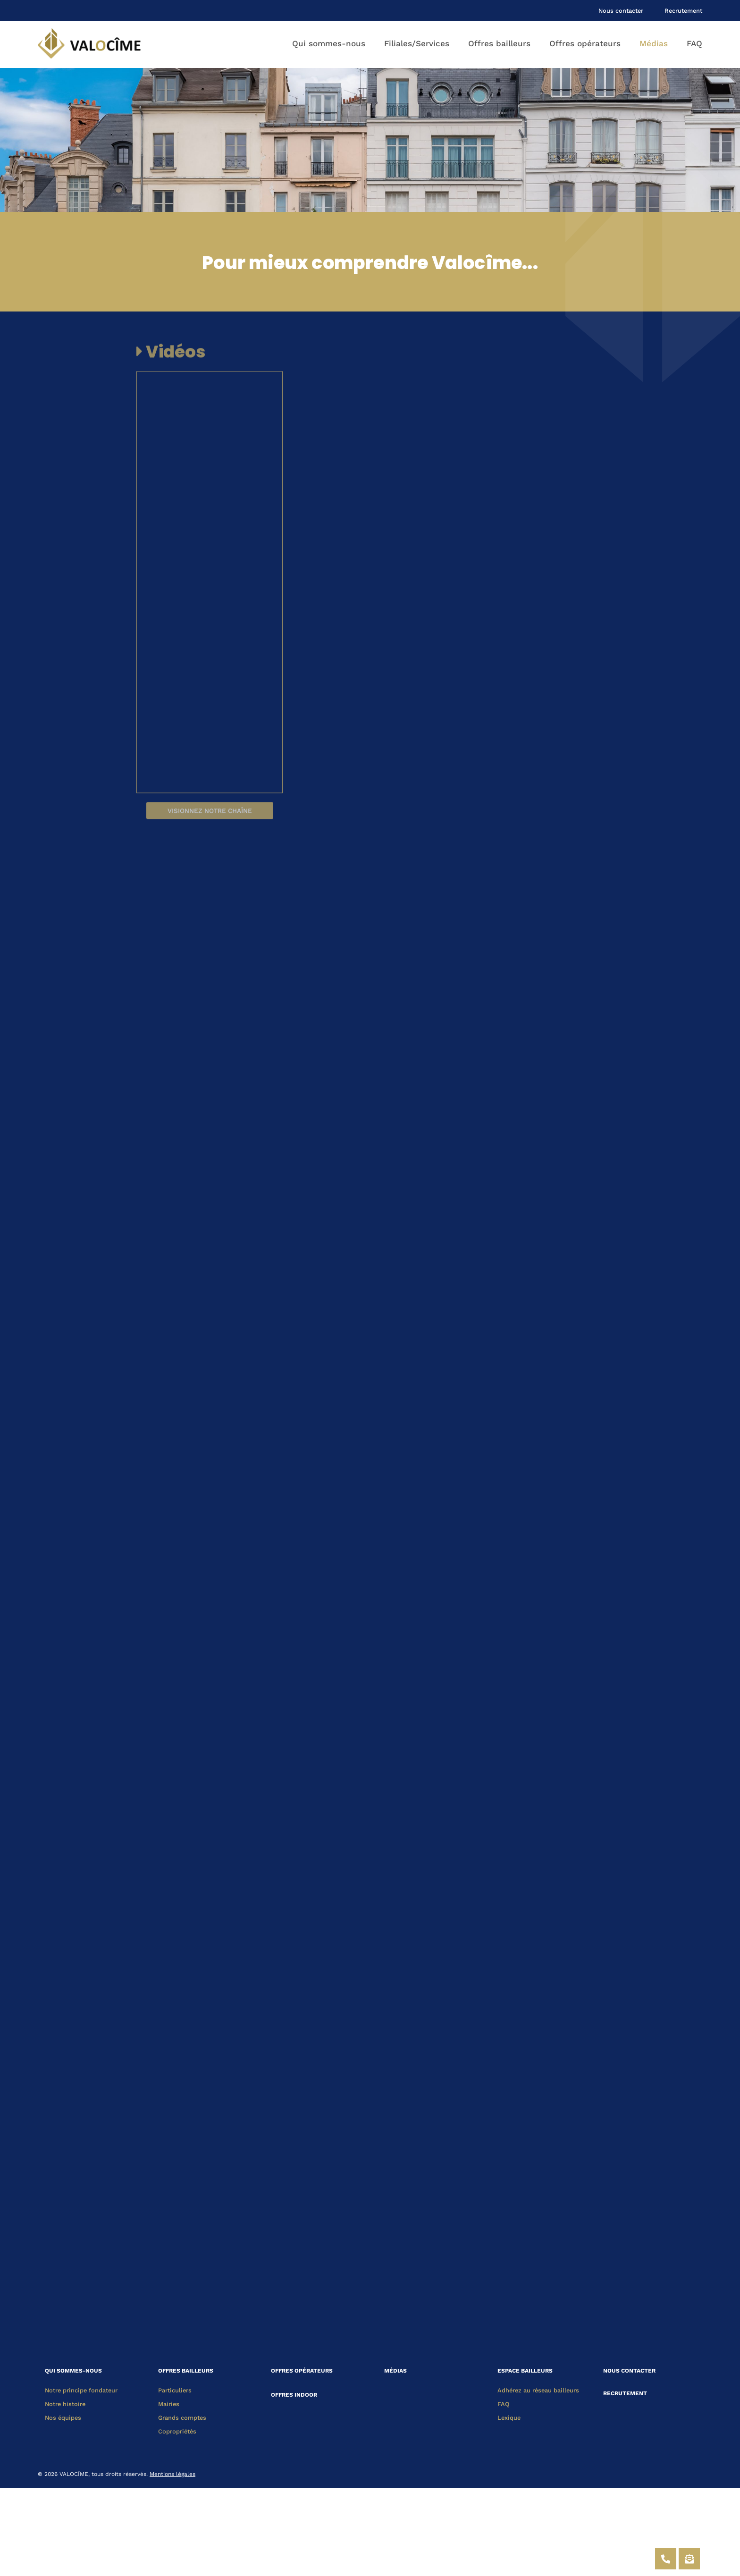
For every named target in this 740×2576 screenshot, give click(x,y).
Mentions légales (172, 2474)
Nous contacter (620, 10)
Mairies (168, 2404)
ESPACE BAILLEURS (525, 2370)
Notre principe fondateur (81, 2390)
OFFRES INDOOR (294, 2390)
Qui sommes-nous (328, 43)
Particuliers (175, 2390)
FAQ (694, 43)
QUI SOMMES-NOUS (73, 2370)
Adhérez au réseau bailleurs (538, 2390)
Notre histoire (65, 2404)
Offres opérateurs (585, 43)
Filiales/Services (416, 43)
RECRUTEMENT (625, 2393)
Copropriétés (177, 2431)
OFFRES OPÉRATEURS (302, 2370)
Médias (653, 43)
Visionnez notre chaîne (210, 827)
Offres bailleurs (499, 43)
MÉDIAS (395, 2370)
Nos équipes (63, 2417)
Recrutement (683, 10)
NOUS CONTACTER (629, 2370)
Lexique (509, 2417)
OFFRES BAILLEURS (185, 2370)
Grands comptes (182, 2417)
